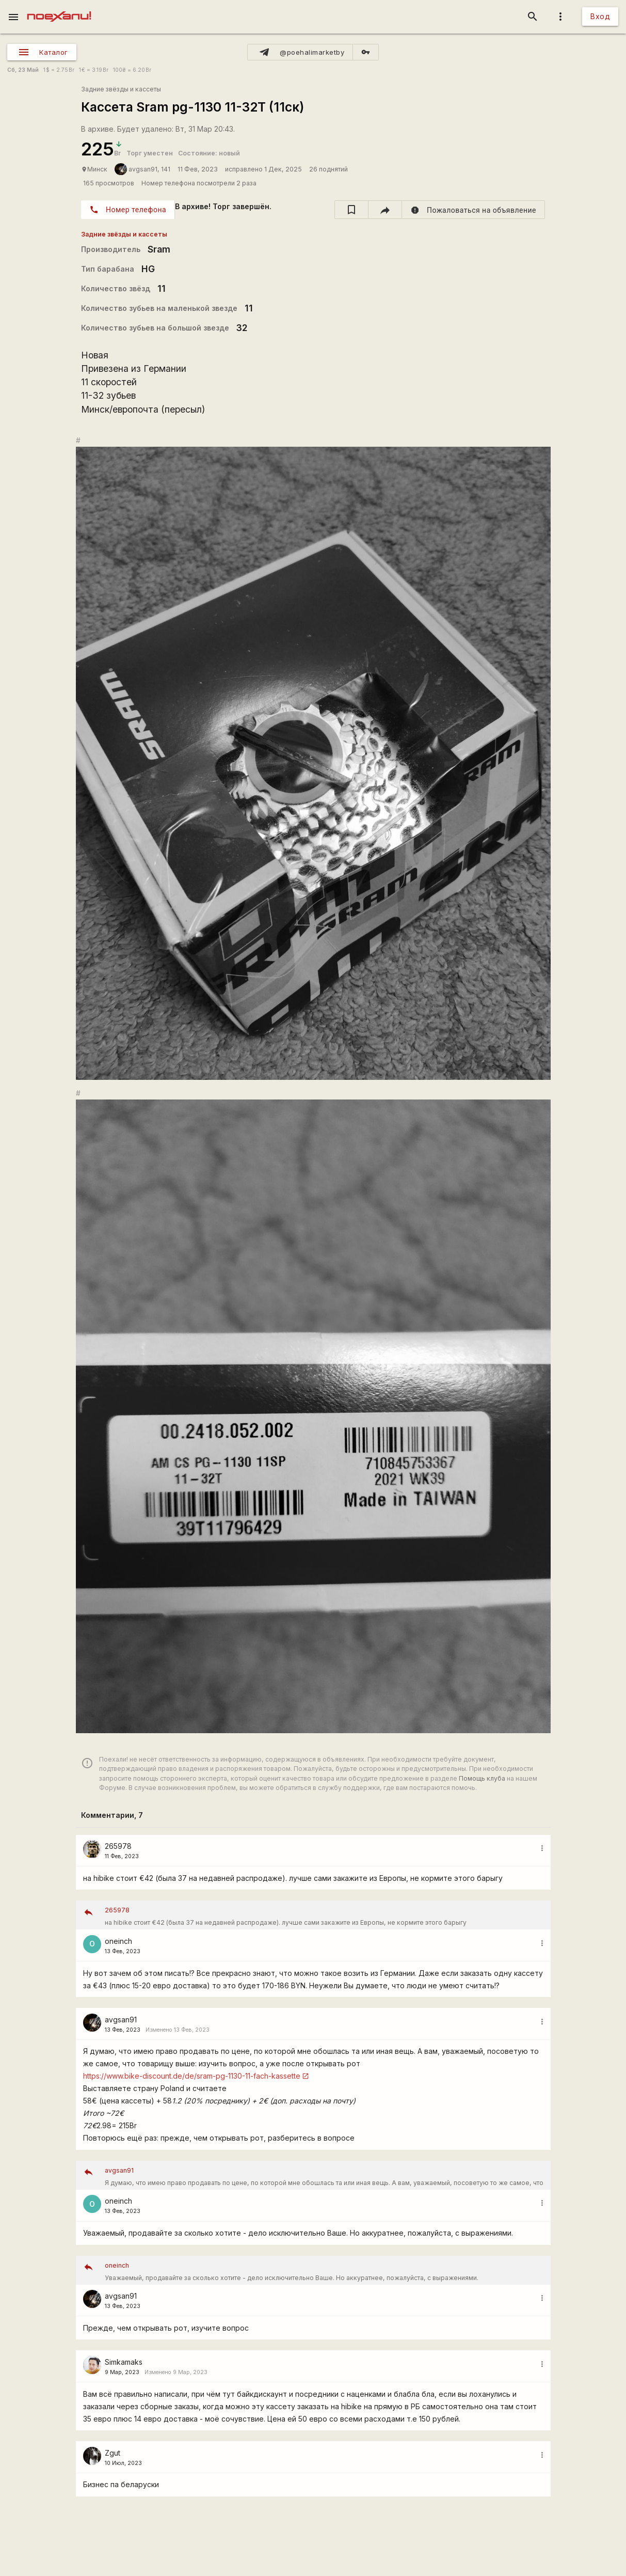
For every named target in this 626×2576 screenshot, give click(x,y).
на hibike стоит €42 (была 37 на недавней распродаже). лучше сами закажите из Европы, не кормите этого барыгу (324, 1915)
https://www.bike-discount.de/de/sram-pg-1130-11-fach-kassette (191, 2075)
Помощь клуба (482, 1778)
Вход (600, 16)
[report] (473, 209)
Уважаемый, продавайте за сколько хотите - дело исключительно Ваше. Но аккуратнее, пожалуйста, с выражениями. (324, 2270)
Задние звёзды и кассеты (121, 89)
